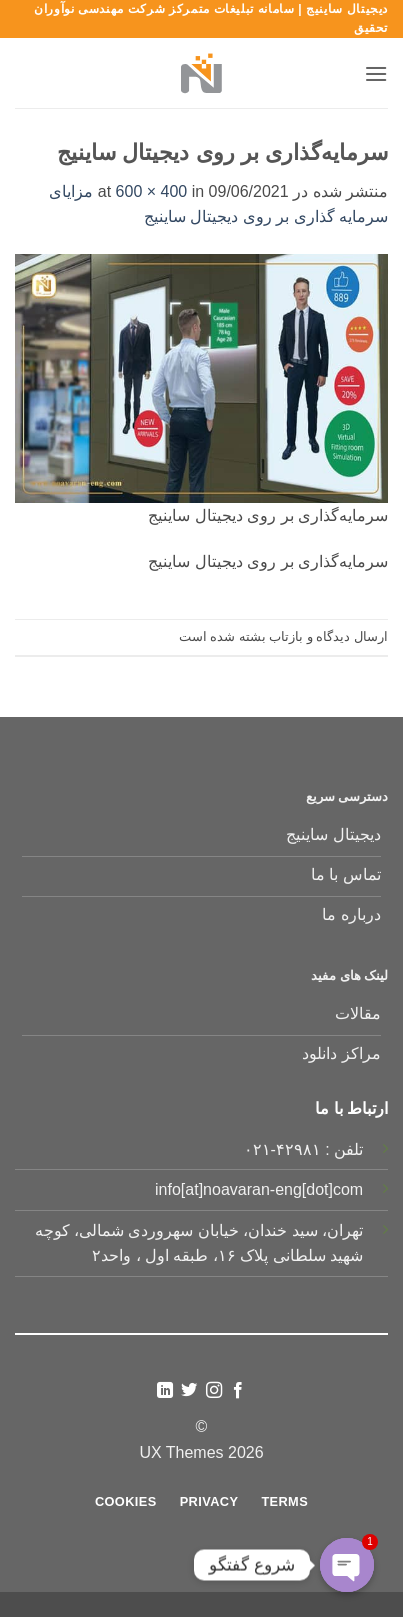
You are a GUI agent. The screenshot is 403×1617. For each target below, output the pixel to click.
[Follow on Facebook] (238, 1391)
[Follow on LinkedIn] (165, 1391)
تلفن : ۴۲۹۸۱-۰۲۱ (304, 1149)
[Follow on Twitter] (189, 1391)
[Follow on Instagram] (214, 1391)
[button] (376, 73)
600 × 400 (152, 191)
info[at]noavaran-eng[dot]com (259, 1189)
